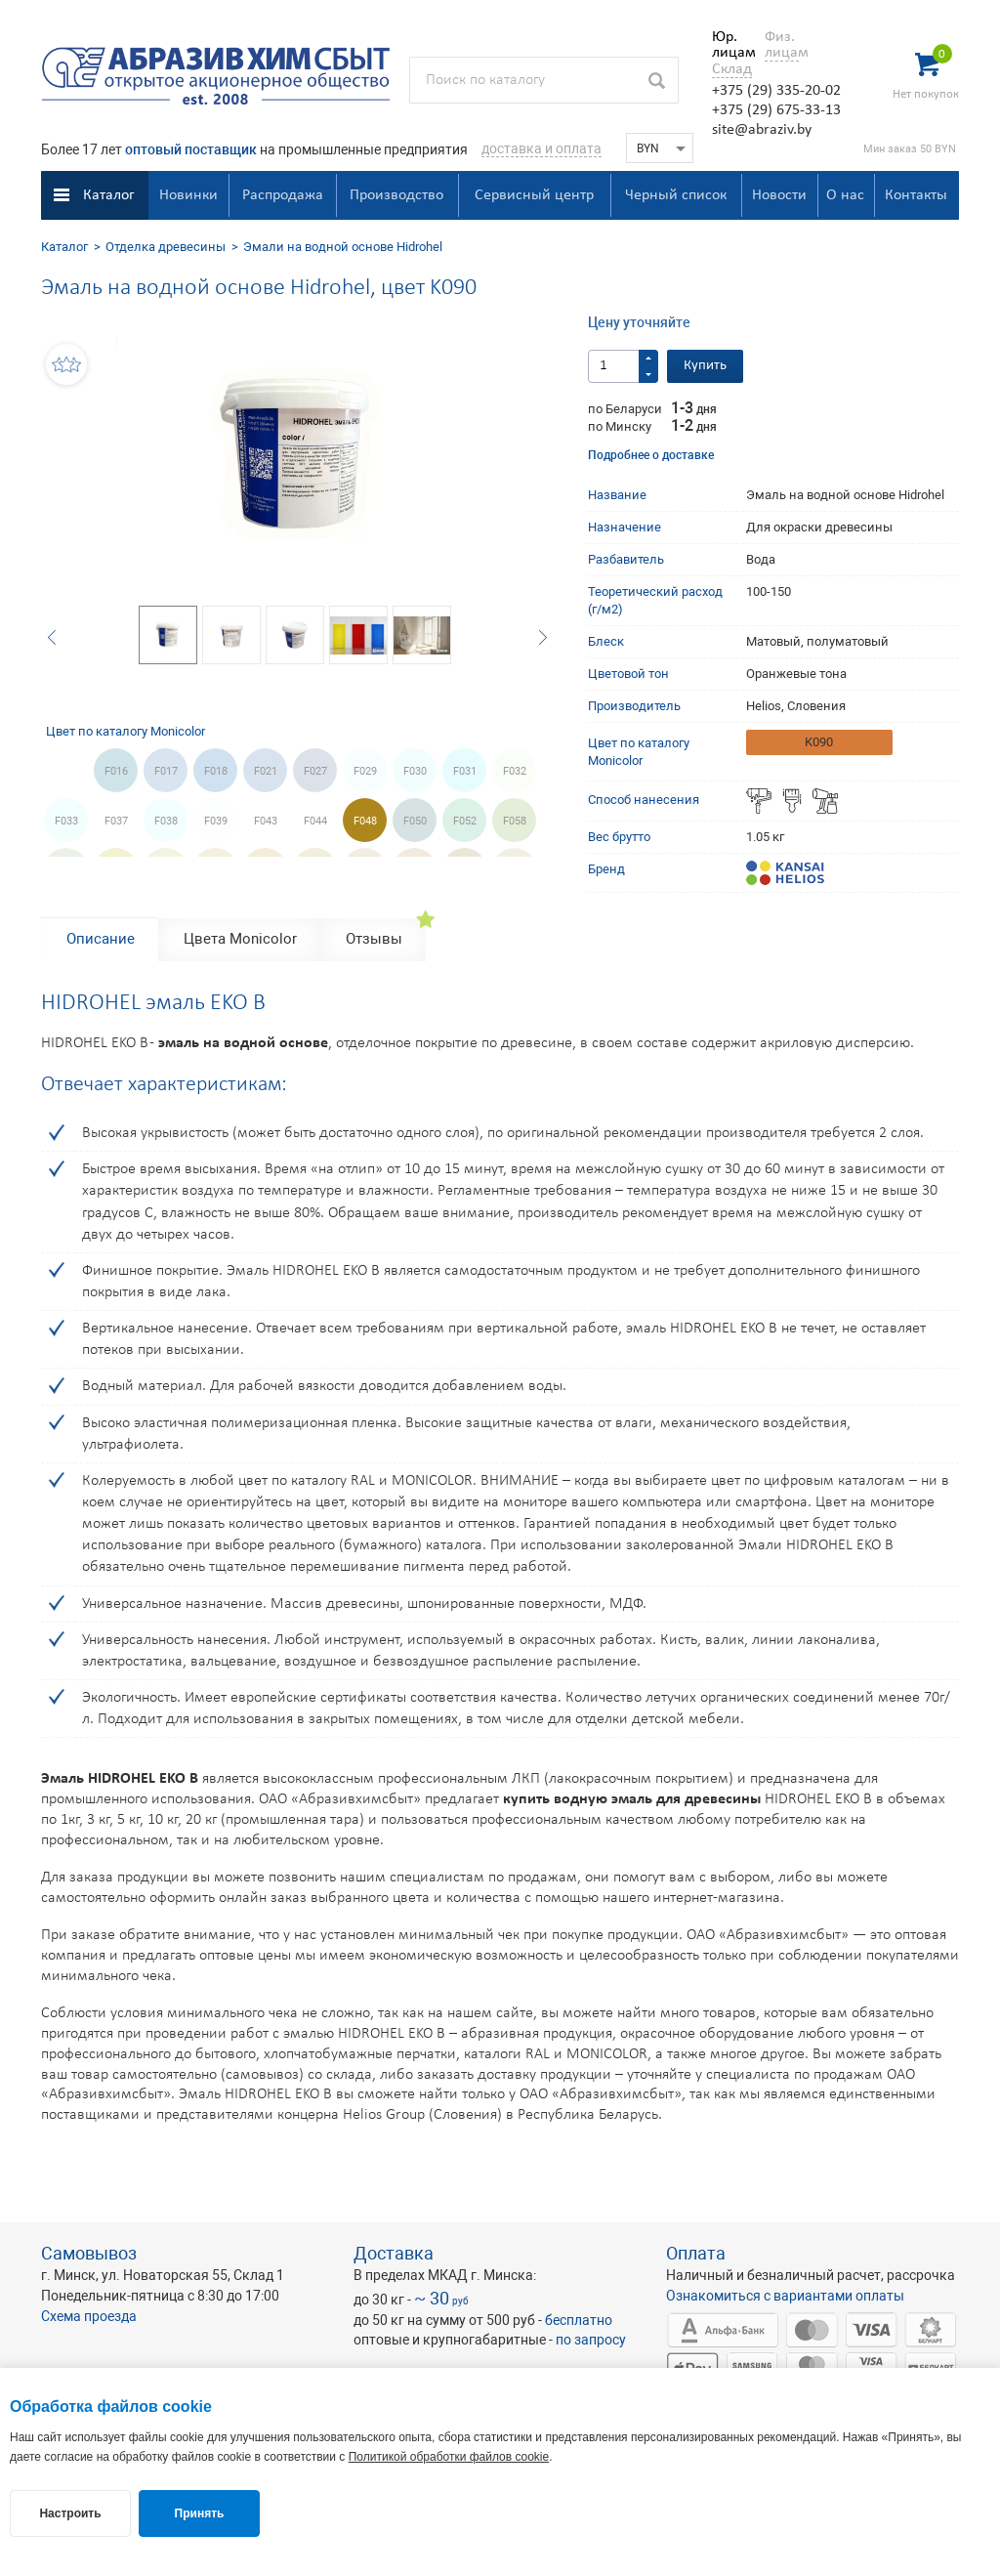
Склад (732, 69)
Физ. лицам (782, 45)
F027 (315, 771)
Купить (705, 366)
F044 (315, 821)
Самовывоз (89, 2253)
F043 (265, 821)
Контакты (916, 195)
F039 (216, 821)
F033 (66, 821)
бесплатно (578, 2320)
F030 (415, 771)
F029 (365, 771)
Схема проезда (89, 2316)
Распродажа (282, 195)
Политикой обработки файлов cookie (449, 2457)
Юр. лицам (729, 45)
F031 (465, 771)
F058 (514, 821)
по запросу (591, 2339)
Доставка (394, 2253)
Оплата (696, 2253)
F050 (415, 821)
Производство (396, 195)
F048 (365, 821)
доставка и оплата (541, 148)
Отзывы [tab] (374, 939)
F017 (166, 771)
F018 (216, 771)
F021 (265, 771)
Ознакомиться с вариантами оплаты (785, 2295)
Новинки (188, 195)
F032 (514, 771)
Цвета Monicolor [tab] (240, 939)
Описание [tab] (100, 939)
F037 (116, 821)
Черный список (676, 195)
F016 (116, 771)
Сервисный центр (534, 195)
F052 (465, 821)
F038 (166, 821)
